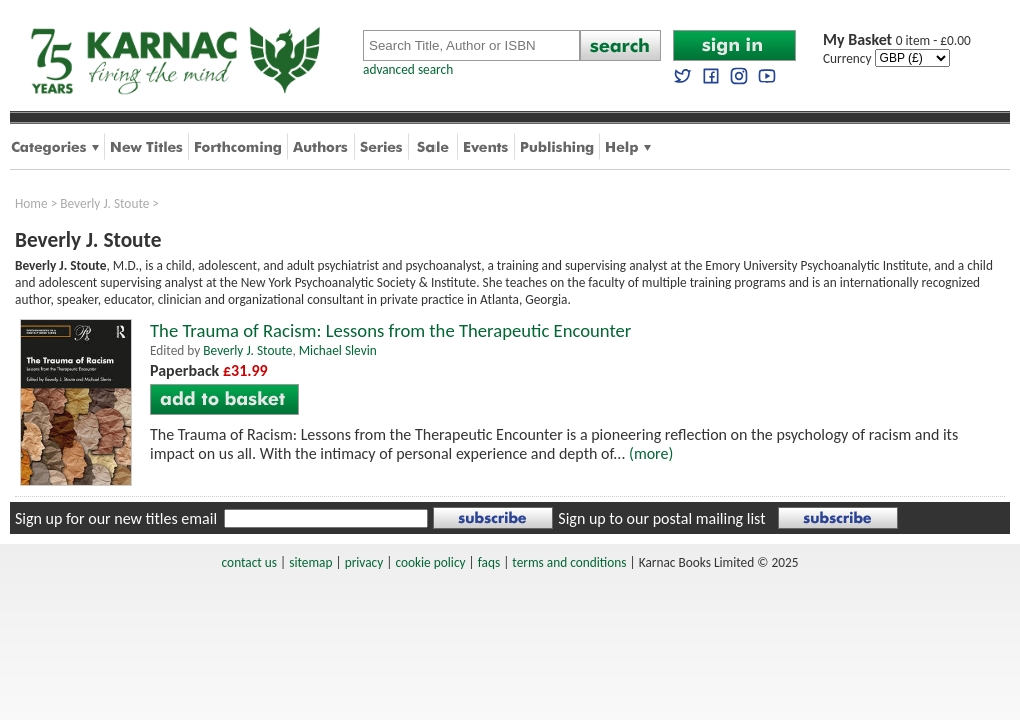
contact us (249, 562)
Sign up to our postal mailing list (661, 518)
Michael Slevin (338, 350)
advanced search (408, 69)
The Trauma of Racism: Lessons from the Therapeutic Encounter (390, 330)
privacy (364, 562)
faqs (489, 562)
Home (31, 203)
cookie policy (430, 562)
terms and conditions (569, 562)
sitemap (310, 562)
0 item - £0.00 (897, 40)
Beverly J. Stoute (104, 203)
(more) (651, 453)
